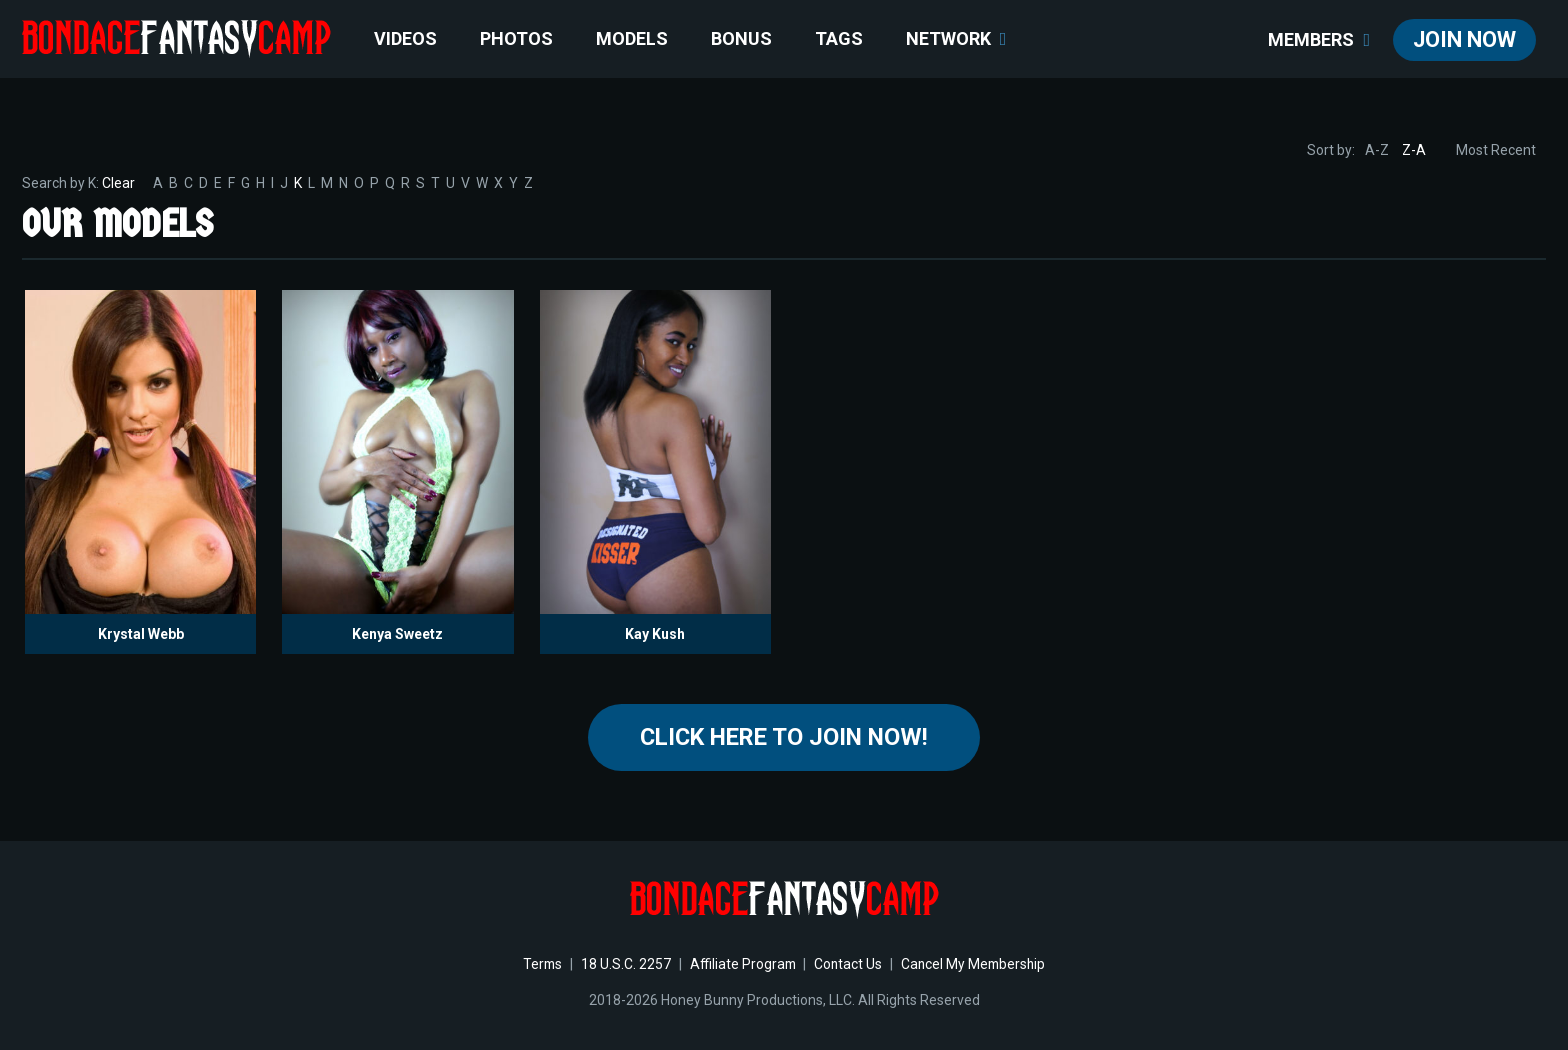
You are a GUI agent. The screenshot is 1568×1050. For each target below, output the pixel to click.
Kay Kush (655, 634)
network (956, 38)
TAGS (839, 38)
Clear (118, 183)
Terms (538, 965)
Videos (405, 38)
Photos (516, 38)
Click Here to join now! (784, 738)
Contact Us (848, 965)
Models (632, 38)
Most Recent (1496, 150)
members (1319, 39)
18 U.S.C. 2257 (623, 965)
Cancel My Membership (976, 965)
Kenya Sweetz (397, 634)
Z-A (1414, 150)
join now (1464, 39)
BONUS (741, 38)
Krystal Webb (141, 634)
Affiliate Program (741, 965)
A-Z (1377, 150)
